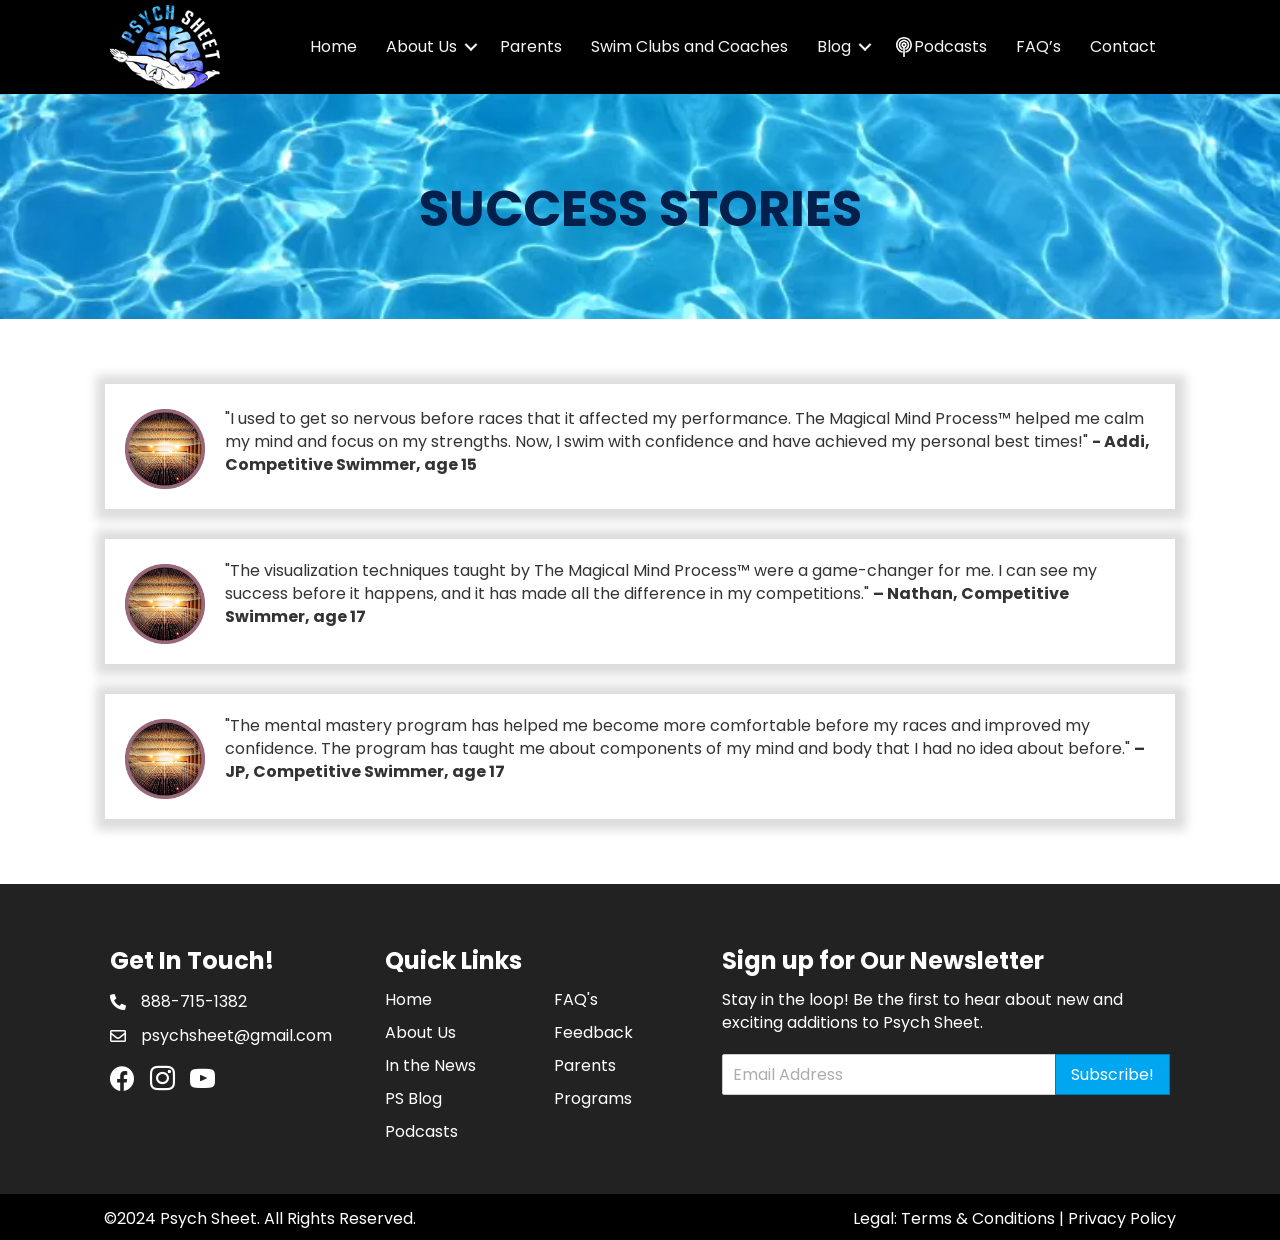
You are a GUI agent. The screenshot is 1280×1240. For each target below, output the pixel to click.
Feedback (593, 1032)
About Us (421, 46)
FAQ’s (1038, 46)
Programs (593, 1098)
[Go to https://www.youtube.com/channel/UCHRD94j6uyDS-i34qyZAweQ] (202, 1080)
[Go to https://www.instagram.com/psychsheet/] (162, 1080)
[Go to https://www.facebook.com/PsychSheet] (122, 1080)
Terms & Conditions (978, 1218)
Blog (834, 46)
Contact (1123, 46)
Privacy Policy (1122, 1218)
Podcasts (421, 1131)
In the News (430, 1065)
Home (333, 46)
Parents (531, 46)
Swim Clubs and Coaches (689, 46)
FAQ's (576, 999)
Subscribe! (1112, 1074)
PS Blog (413, 1098)
